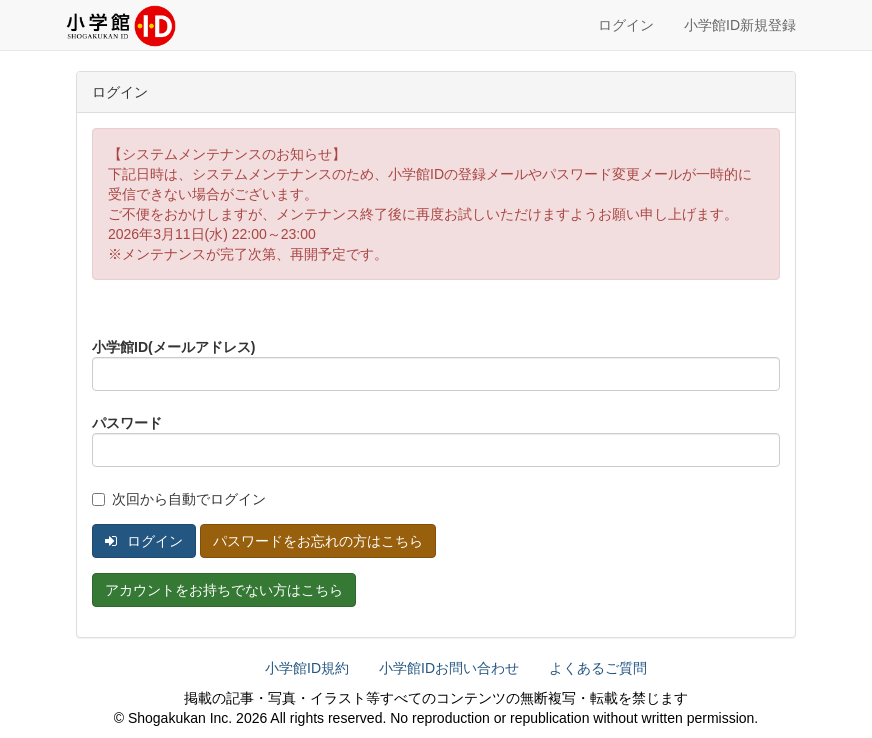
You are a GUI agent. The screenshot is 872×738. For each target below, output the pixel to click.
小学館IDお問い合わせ (449, 668)
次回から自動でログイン (179, 499)
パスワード (127, 423)
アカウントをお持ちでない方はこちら (224, 590)
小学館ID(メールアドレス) (173, 347)
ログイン (626, 25)
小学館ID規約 (307, 668)
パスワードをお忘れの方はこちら (318, 541)
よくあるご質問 (598, 668)
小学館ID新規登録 (740, 25)
